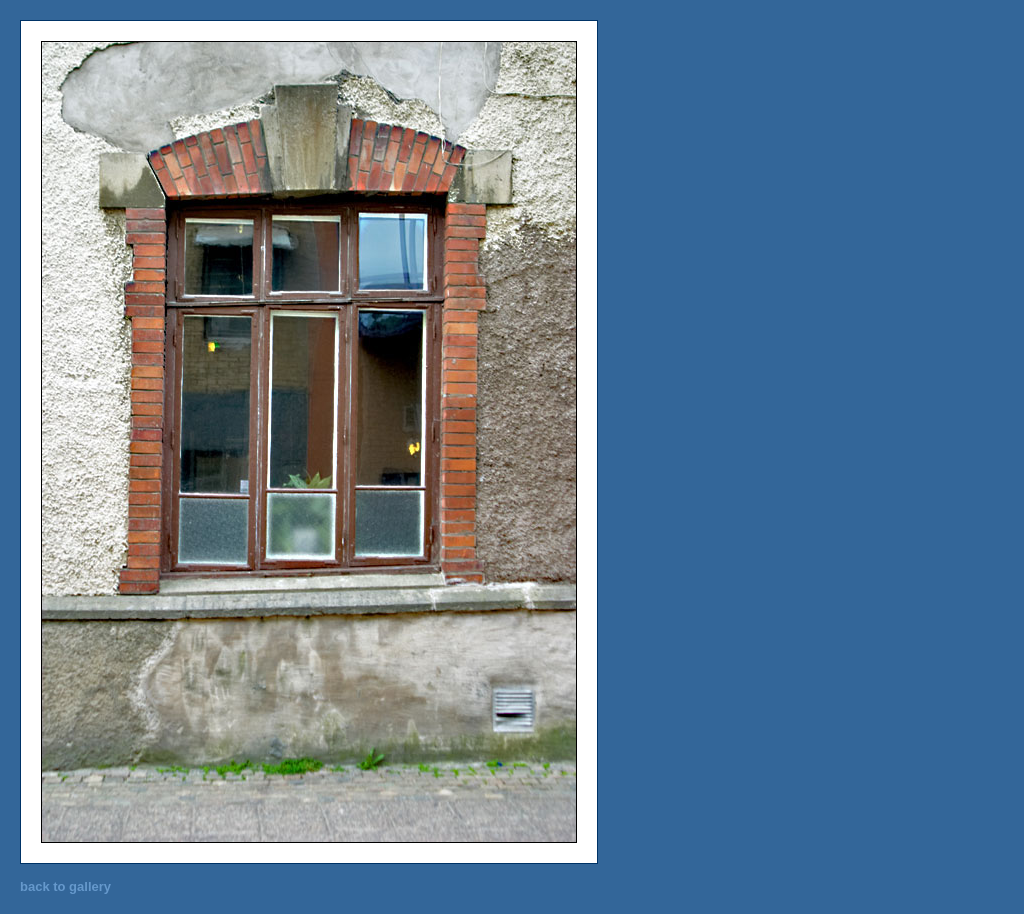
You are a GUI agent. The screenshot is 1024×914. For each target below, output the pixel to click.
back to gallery (65, 886)
